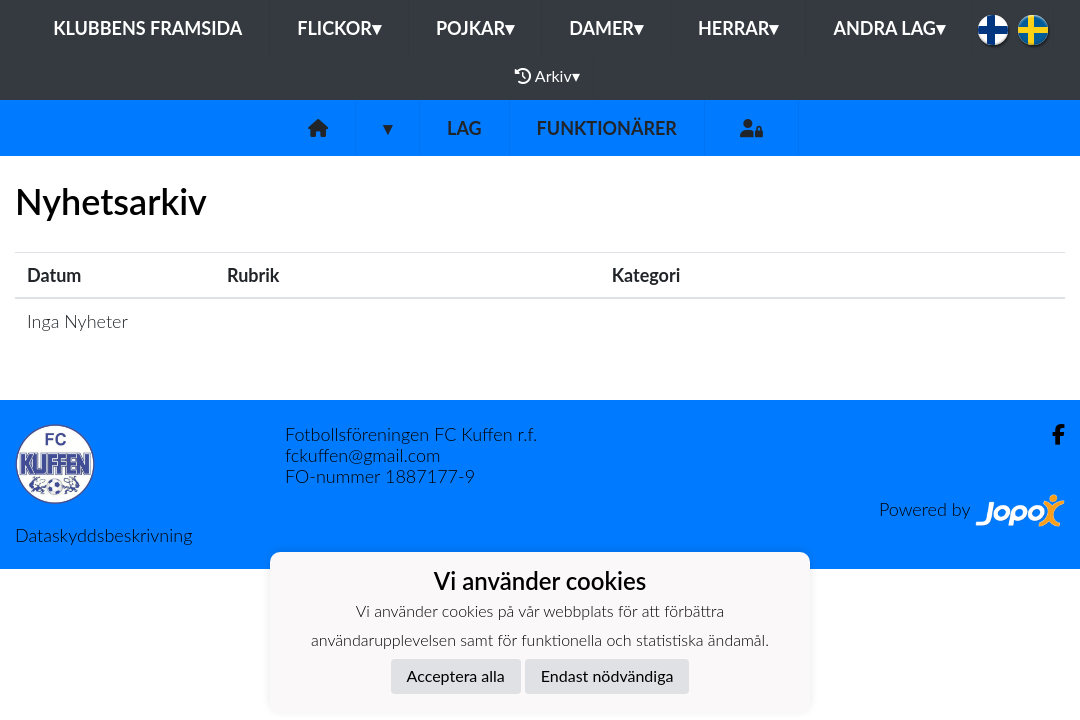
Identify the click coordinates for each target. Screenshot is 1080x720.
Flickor (339, 28)
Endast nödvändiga (607, 675)
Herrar (738, 28)
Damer (606, 28)
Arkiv (547, 76)
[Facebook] (1050, 434)
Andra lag (888, 28)
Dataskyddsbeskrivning (103, 535)
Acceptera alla (456, 675)
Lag (464, 128)
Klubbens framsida (147, 28)
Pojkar (475, 28)
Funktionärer (607, 128)
